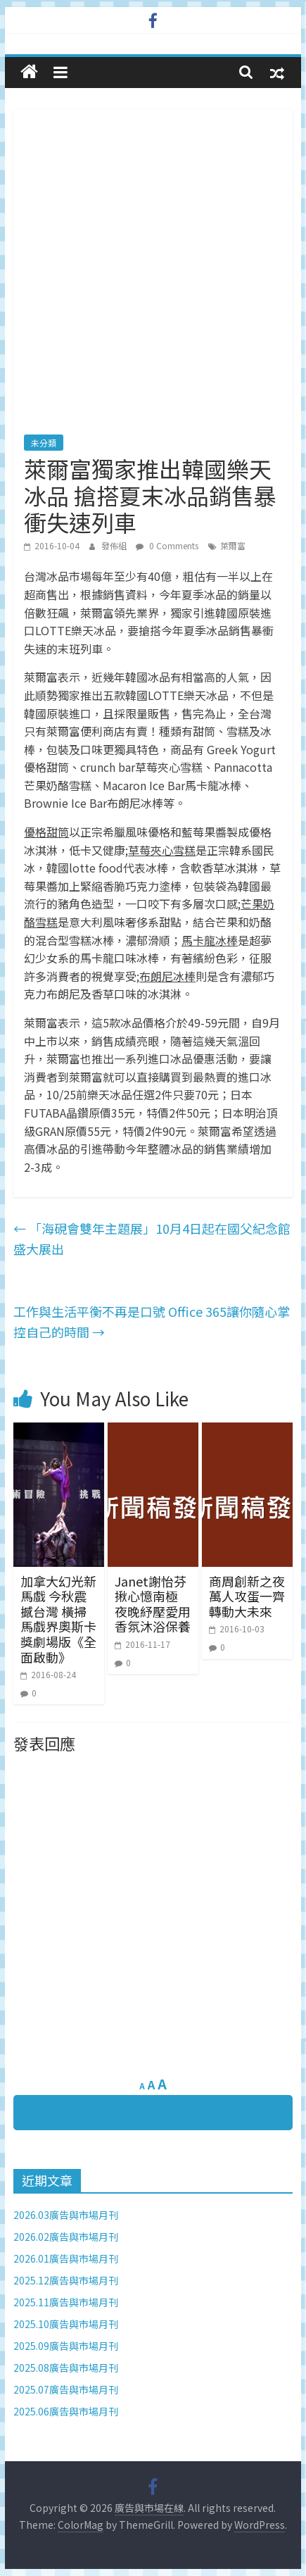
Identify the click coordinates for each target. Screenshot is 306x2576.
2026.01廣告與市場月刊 (65, 2258)
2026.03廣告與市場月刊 (65, 2215)
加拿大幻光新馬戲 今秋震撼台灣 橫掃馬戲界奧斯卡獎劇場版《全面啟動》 (58, 1619)
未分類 (43, 443)
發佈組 (115, 545)
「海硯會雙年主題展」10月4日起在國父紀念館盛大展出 (152, 1238)
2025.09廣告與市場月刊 (65, 2346)
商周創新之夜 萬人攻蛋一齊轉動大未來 (247, 1596)
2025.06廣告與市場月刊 (65, 2411)
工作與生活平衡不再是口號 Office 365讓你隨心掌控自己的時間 (151, 1321)
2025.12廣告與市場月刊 (65, 2280)
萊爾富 (233, 545)
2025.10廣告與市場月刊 (65, 2324)
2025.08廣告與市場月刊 (65, 2368)
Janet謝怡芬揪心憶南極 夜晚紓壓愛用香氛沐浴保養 (153, 1604)
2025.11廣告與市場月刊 (65, 2302)
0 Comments (167, 545)
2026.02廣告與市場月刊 (65, 2237)
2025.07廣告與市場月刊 (65, 2389)
